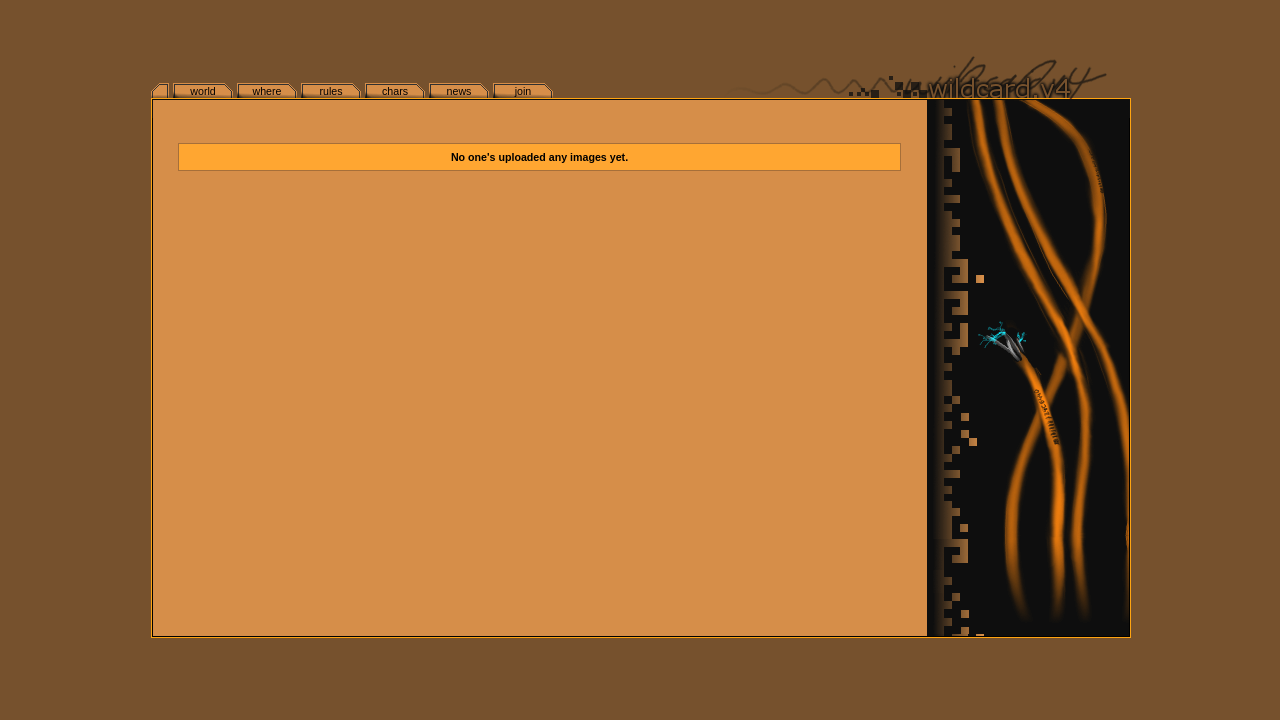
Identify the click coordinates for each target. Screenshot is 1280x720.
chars (395, 91)
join (523, 91)
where (266, 91)
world (202, 91)
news (459, 91)
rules (330, 91)
